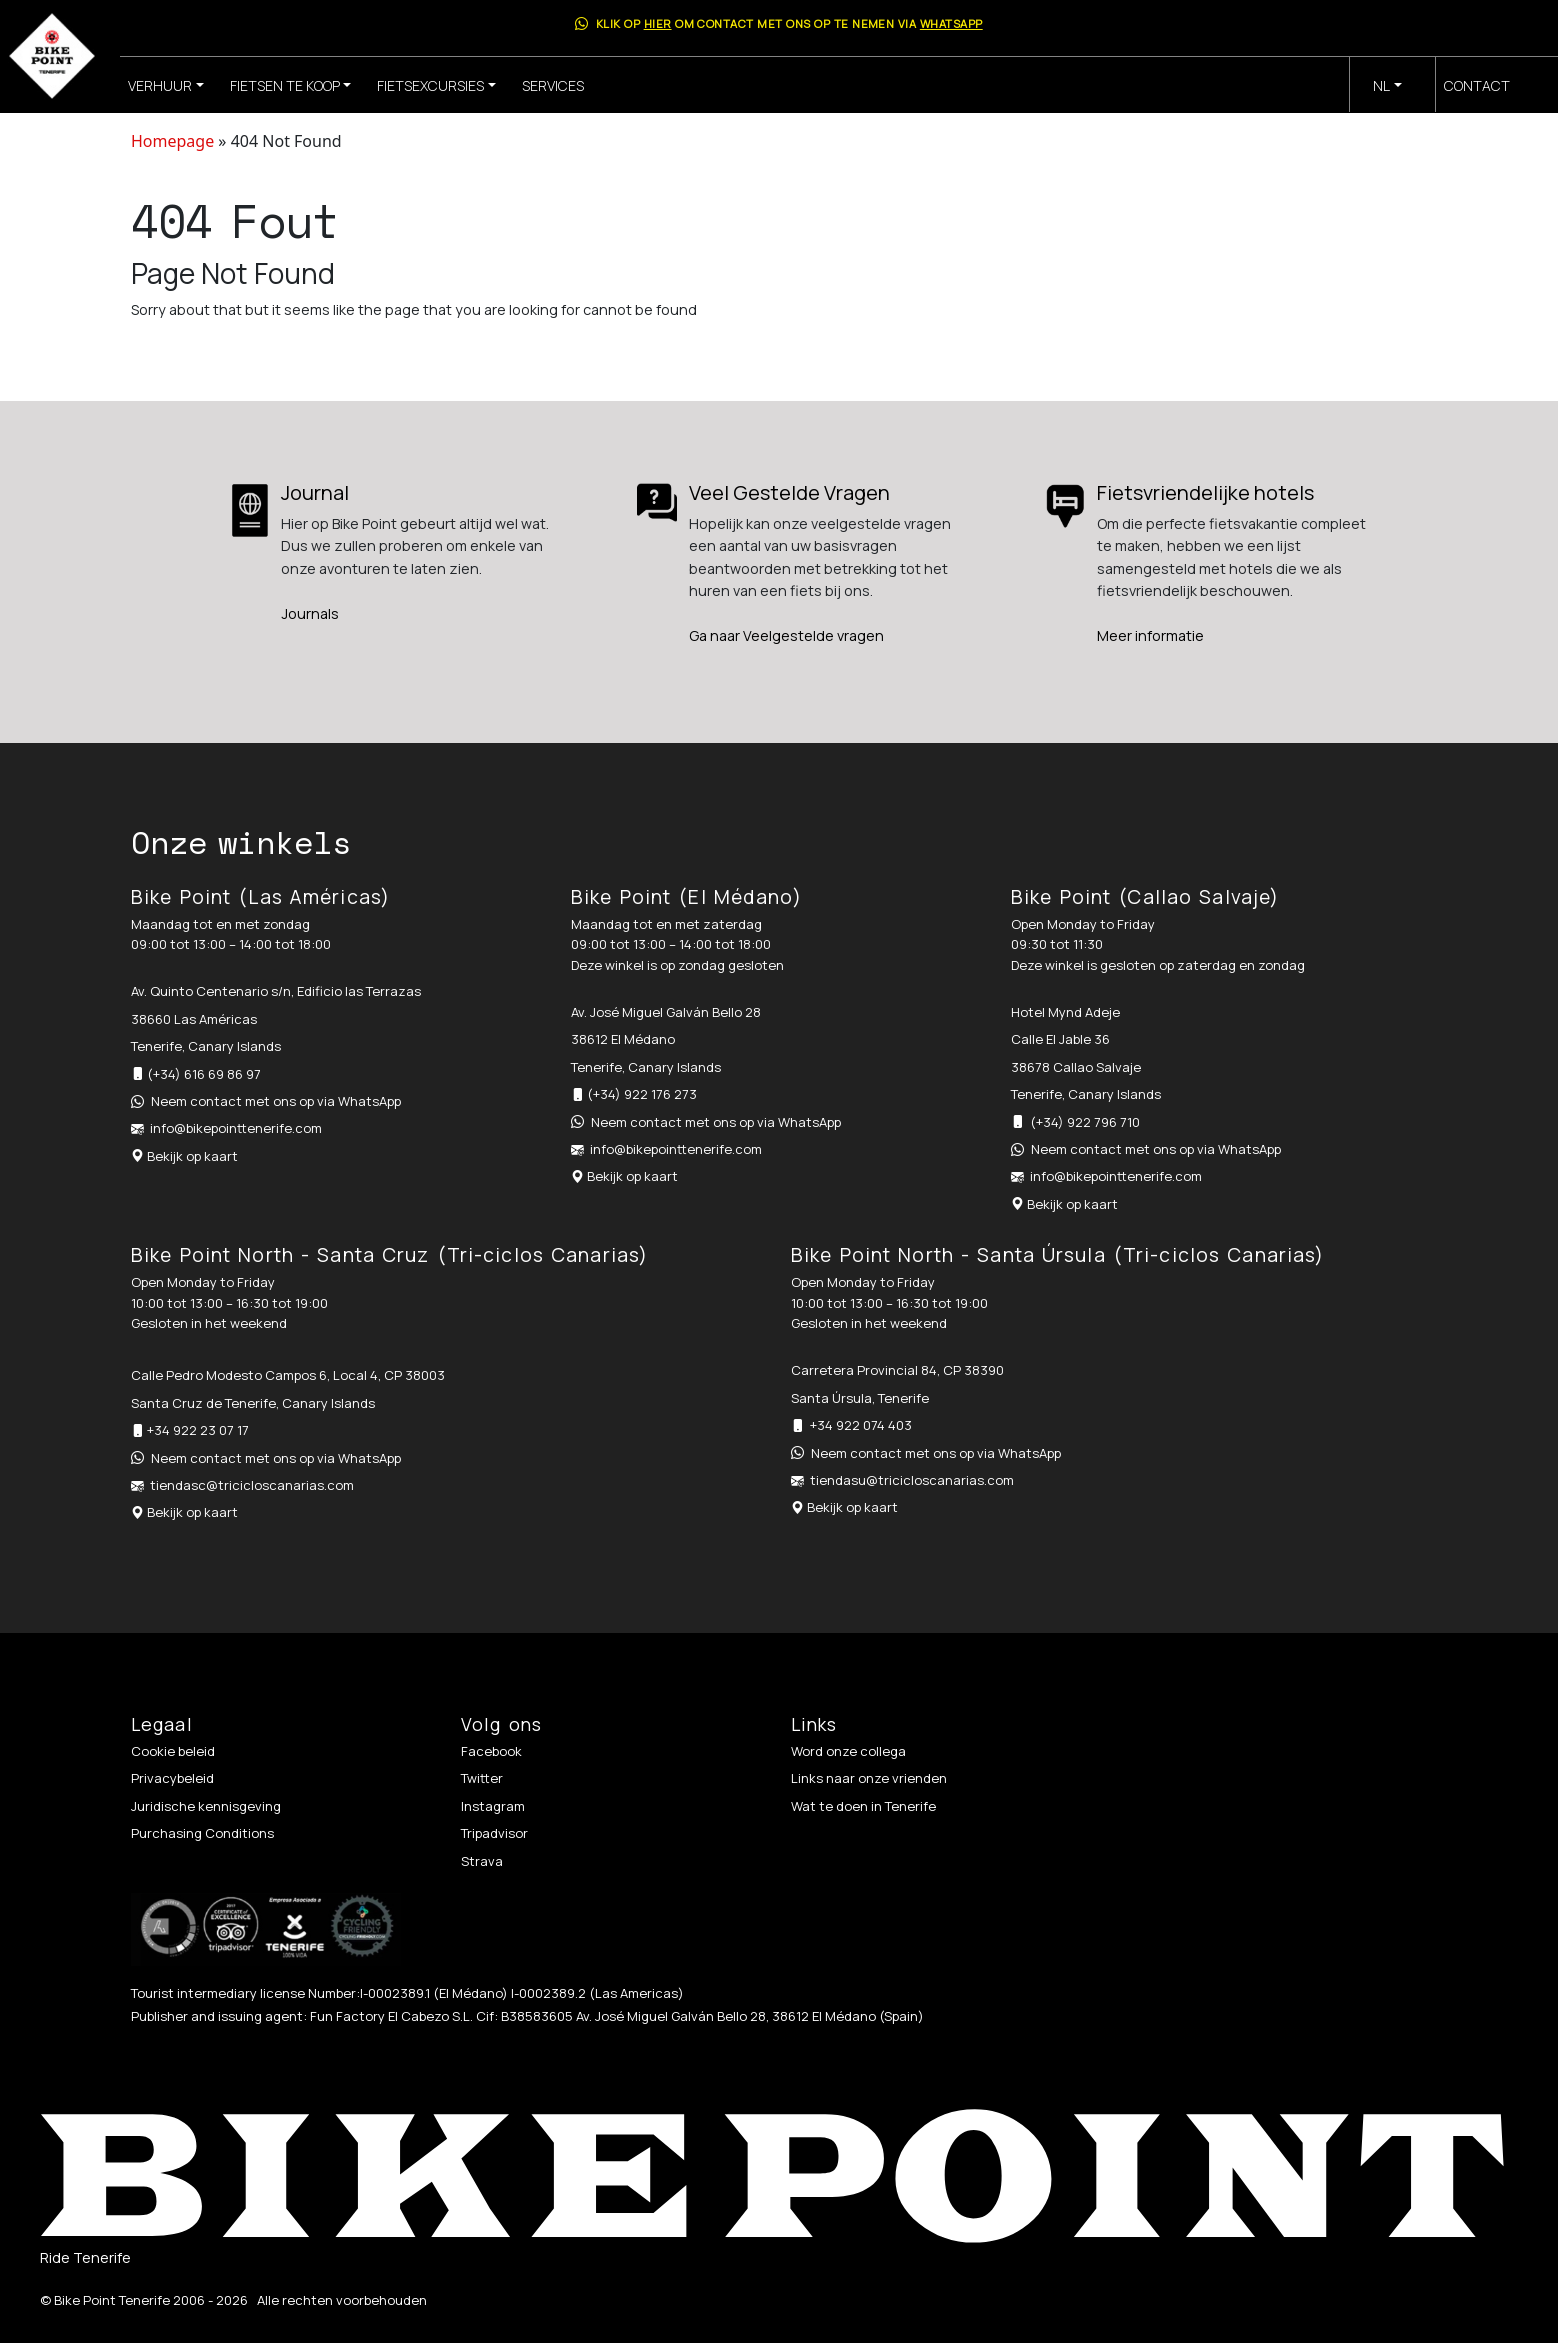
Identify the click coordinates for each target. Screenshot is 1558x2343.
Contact (1477, 85)
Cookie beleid (173, 1751)
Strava (482, 1861)
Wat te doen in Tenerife (863, 1806)
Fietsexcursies (430, 85)
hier (658, 23)
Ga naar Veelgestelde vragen (786, 635)
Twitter (482, 1778)
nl (1381, 85)
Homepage (172, 141)
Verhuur (160, 85)
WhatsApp (951, 23)
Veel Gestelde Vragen (789, 492)
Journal (315, 492)
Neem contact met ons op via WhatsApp (276, 1101)
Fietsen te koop (285, 85)
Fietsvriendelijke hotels (1205, 492)
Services (553, 85)
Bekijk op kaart (192, 1156)
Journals (310, 613)
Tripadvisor (494, 1833)
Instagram (493, 1806)
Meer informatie (1150, 635)
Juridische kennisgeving (206, 1806)
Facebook (491, 1751)
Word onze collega (848, 1751)
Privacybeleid (172, 1778)
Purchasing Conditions (202, 1833)
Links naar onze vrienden (869, 1778)
